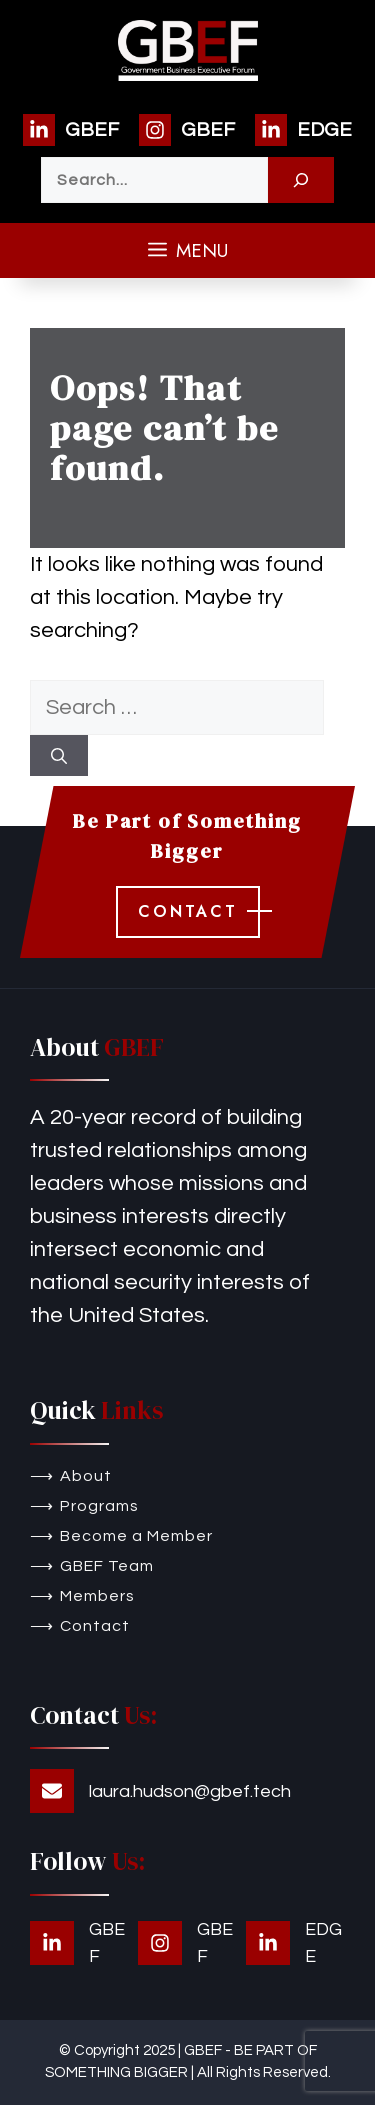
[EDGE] (303, 130)
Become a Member (136, 1536)
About (86, 1476)
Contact (95, 1626)
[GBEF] (71, 130)
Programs (99, 1506)
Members (97, 1596)
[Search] (301, 180)
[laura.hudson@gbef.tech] (160, 1791)
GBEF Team (107, 1566)
